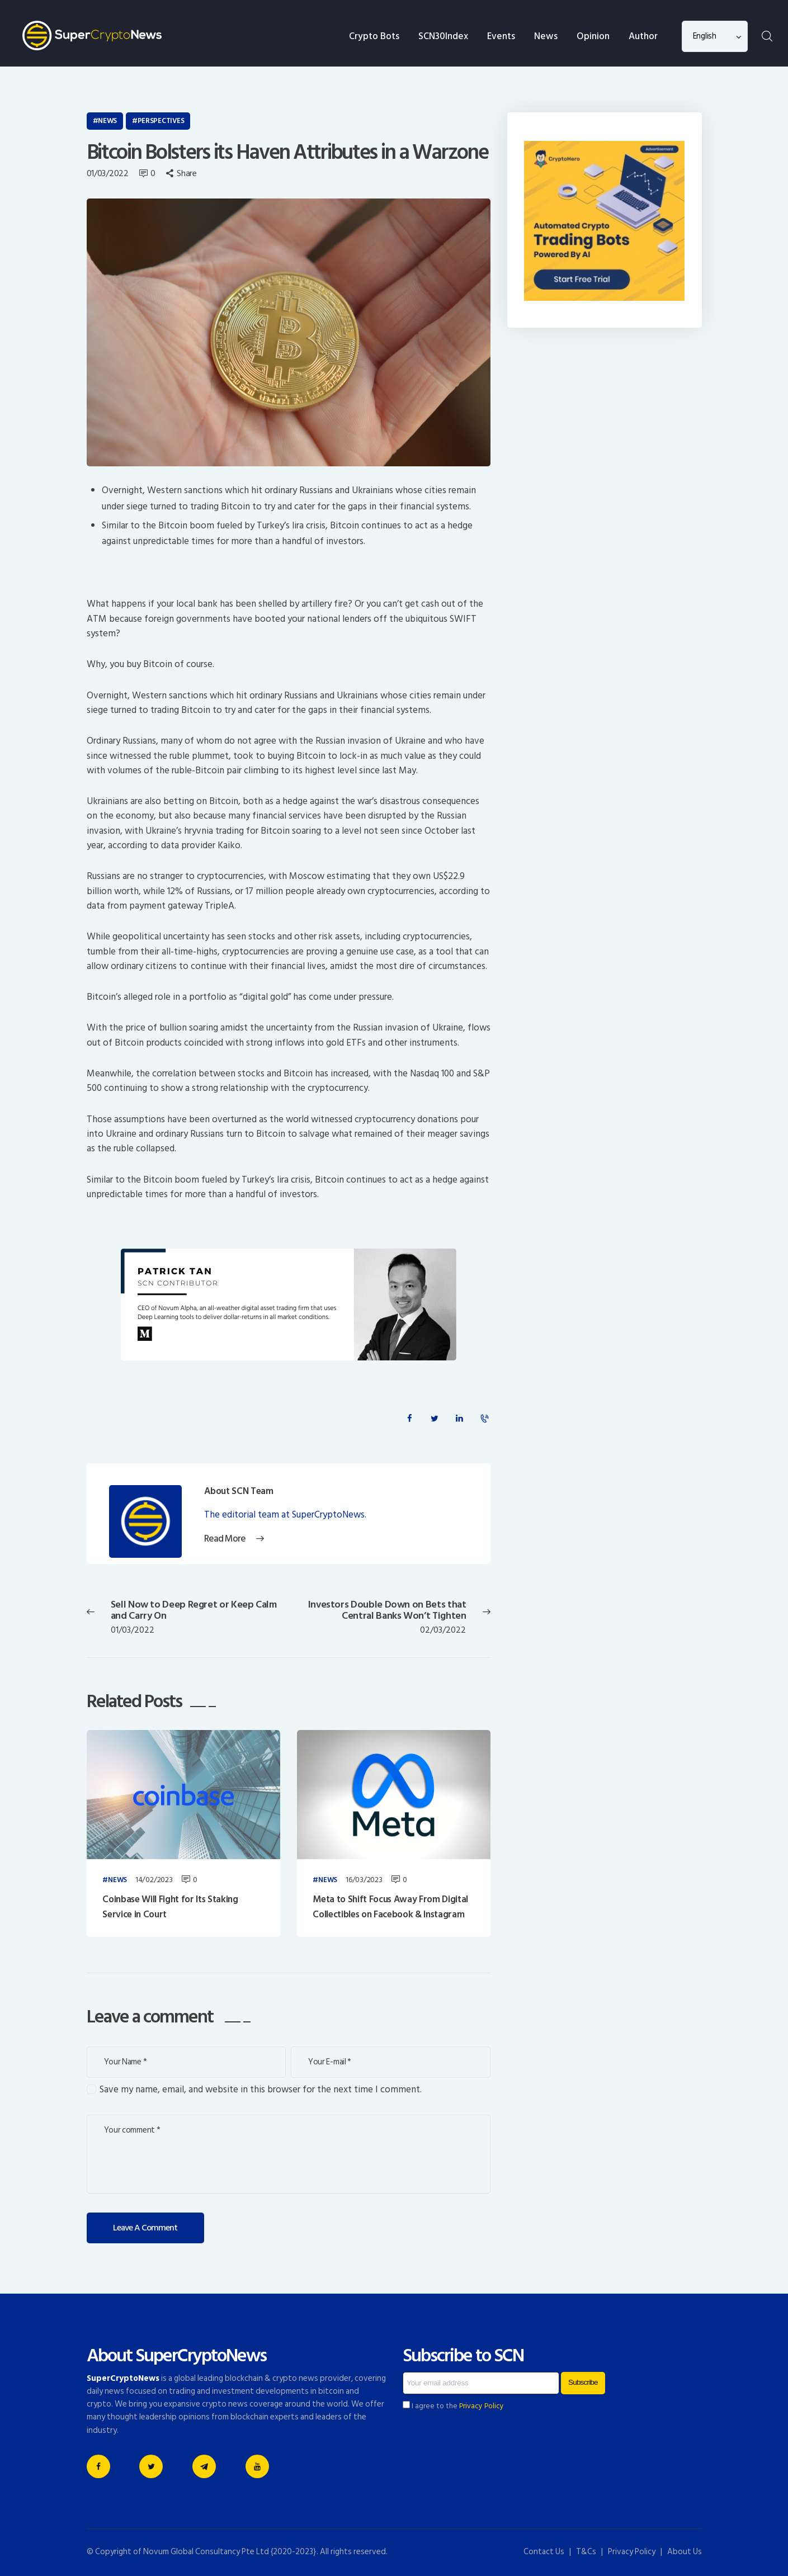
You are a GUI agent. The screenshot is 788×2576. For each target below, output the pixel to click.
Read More (225, 1539)
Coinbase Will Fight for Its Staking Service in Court (170, 1907)
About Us (684, 2552)
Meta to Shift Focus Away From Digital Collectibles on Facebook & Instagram (390, 1907)
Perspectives (161, 121)
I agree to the (453, 2406)
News (107, 121)
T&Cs (586, 2552)
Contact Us (543, 2552)
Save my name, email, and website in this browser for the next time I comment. (261, 2089)
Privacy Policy (481, 2406)
